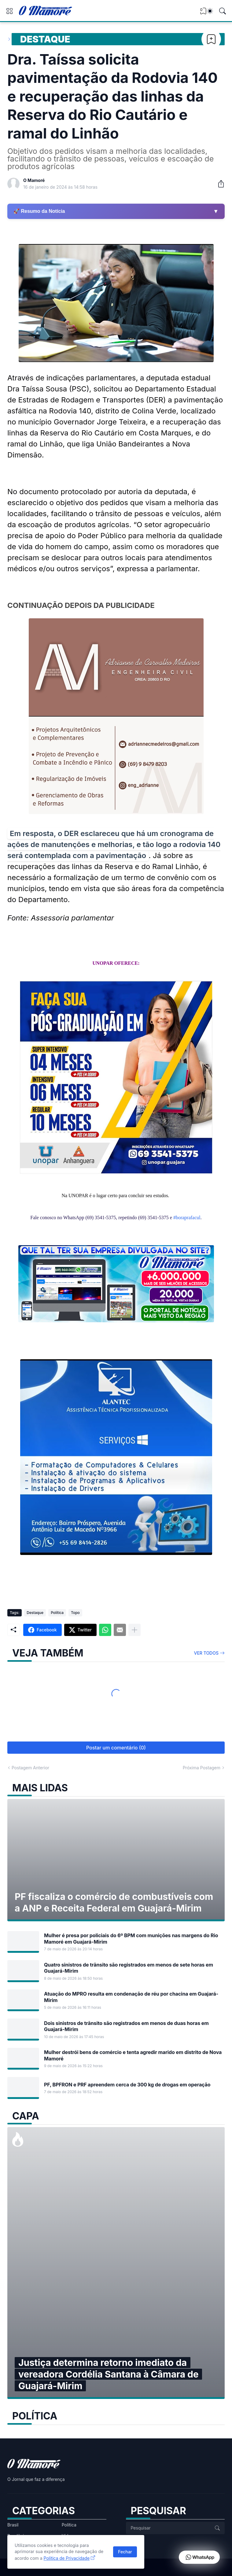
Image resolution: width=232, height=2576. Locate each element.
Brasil (12, 2524)
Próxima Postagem (201, 1767)
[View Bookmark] (203, 13)
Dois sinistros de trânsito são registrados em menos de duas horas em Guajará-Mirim (126, 2026)
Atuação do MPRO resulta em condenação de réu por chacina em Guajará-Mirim (131, 1997)
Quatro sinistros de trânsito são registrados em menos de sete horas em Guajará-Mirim (128, 1968)
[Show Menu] (9, 11)
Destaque (45, 39)
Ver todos (206, 1653)
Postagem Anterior (30, 1767)
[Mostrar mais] (134, 1630)
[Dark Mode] (210, 11)
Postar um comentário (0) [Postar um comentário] (116, 1748)
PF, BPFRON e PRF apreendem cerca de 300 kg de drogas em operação (127, 2085)
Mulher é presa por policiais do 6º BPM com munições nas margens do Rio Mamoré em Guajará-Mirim (131, 1938)
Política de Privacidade (67, 2558)
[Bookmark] (211, 39)
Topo (75, 1612)
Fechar (125, 2551)
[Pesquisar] (222, 11)
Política (57, 1612)
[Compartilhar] (218, 184)
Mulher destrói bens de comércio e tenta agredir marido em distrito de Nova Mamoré (133, 2055)
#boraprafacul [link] (187, 1217)
